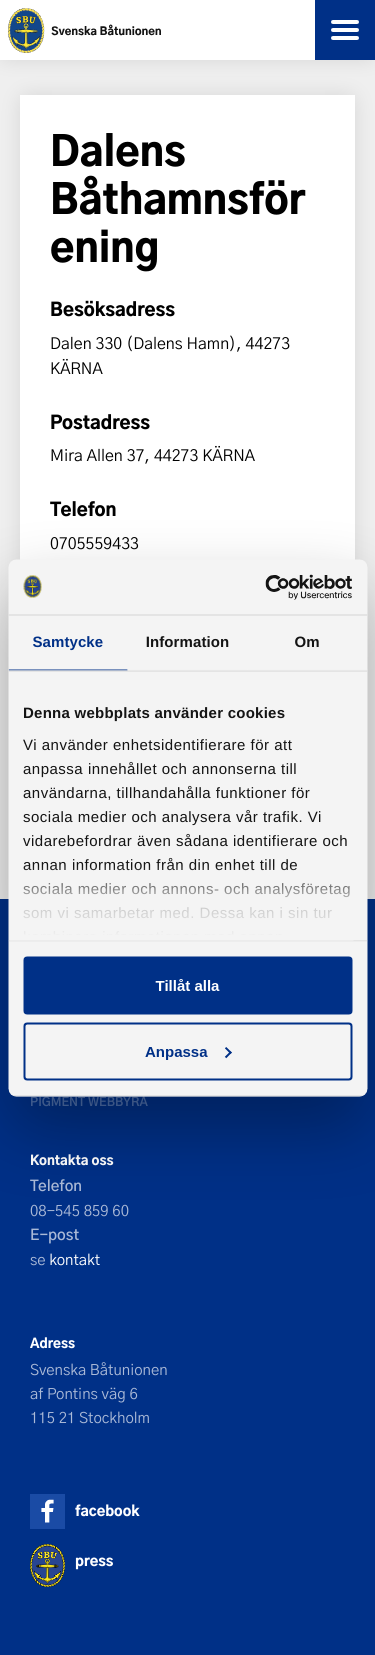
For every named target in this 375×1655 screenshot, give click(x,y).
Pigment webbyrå (89, 1101)
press (94, 1560)
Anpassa (188, 1050)
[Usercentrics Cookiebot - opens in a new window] (267, 587)
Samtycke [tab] (67, 642)
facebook (107, 1510)
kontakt (74, 1259)
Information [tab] (188, 642)
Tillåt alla (188, 985)
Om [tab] (307, 642)
